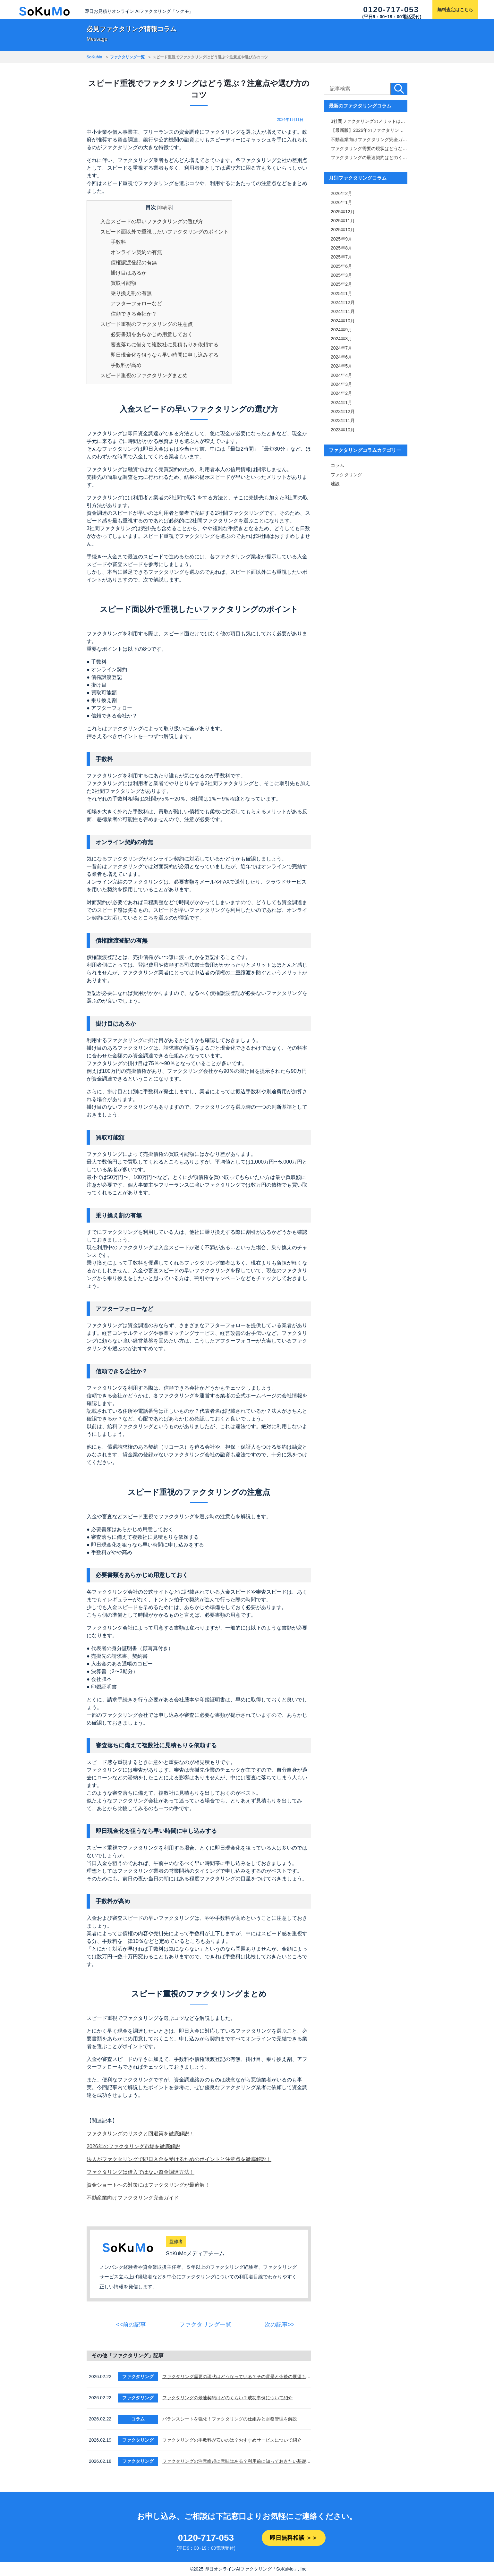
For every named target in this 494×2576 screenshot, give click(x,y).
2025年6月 (341, 264)
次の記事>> (279, 2325)
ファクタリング (346, 471)
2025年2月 (341, 282)
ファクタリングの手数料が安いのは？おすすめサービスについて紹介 (232, 2440)
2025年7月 (341, 255)
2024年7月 (341, 345)
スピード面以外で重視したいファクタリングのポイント (164, 231)
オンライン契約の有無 (136, 252)
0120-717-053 (391, 9)
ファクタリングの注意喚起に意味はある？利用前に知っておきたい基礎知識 (236, 2461)
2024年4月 (341, 372)
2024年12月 (343, 300)
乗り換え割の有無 (131, 293)
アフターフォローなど (136, 303)
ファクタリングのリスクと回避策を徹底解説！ (140, 2133)
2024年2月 (341, 390)
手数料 (118, 242)
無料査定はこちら (455, 9)
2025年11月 (343, 220)
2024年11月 (343, 309)
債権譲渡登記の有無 (134, 262)
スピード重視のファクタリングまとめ (144, 375)
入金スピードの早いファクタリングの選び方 (151, 221)
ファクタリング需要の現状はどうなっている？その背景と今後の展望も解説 (236, 2376)
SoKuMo (94, 57)
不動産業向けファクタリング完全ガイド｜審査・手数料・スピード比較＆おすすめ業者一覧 (369, 139)
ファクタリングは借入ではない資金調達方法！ (140, 2172)
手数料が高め (126, 365)
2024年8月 (341, 336)
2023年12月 (343, 408)
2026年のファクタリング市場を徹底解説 (133, 2146)
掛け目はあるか (129, 272)
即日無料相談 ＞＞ (294, 2538)
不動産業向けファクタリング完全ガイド (133, 2197)
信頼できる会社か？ (134, 314)
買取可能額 (123, 283)
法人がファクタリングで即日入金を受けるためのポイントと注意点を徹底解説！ (179, 2159)
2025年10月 (343, 229)
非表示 (165, 207)
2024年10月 (343, 318)
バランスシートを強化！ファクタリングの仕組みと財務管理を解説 (229, 2419)
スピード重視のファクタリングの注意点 (146, 324)
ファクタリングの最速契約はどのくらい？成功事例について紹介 (227, 2398)
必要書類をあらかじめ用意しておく (152, 334)
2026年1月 (341, 202)
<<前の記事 (131, 2325)
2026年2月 (341, 193)
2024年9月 (341, 327)
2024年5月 (341, 363)
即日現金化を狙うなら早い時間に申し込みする (164, 355)
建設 (335, 480)
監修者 (176, 2241)
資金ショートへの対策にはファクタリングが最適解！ (148, 2185)
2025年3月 (341, 273)
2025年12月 (343, 211)
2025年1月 (341, 291)
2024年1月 (341, 399)
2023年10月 (343, 426)
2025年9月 (341, 238)
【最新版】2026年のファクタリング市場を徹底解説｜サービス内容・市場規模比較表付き (369, 130)
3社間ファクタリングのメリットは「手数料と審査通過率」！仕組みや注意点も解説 (369, 121)
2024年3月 (341, 381)
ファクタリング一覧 (127, 57)
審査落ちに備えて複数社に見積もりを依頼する (164, 344)
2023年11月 (343, 417)
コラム (337, 462)
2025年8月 (341, 247)
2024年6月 (341, 354)
